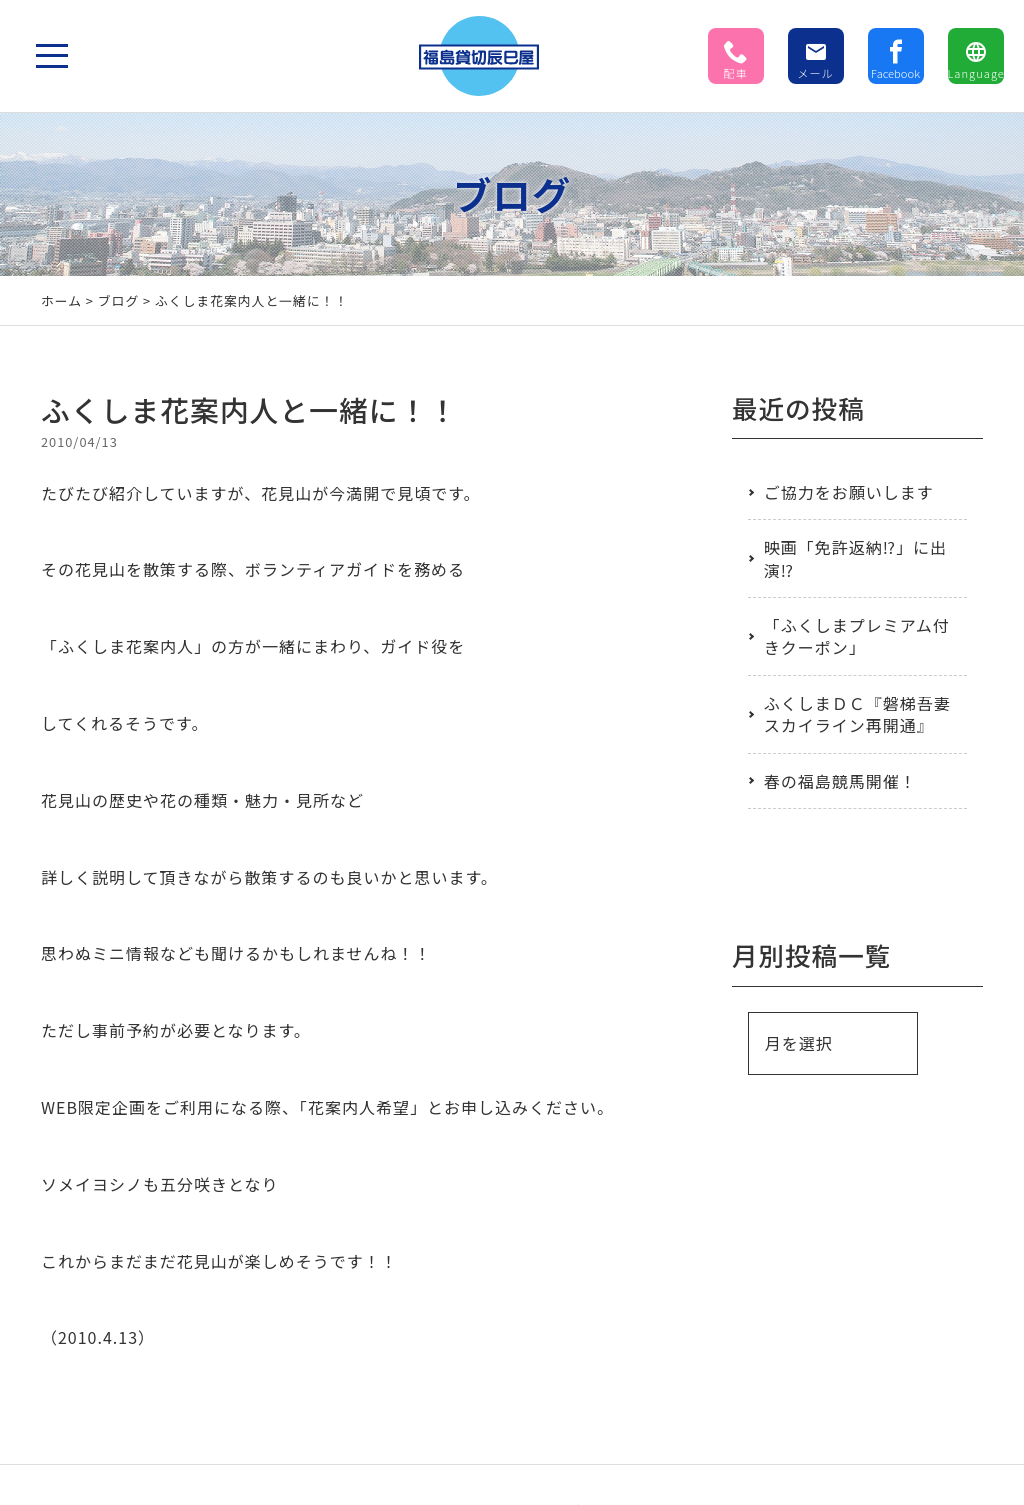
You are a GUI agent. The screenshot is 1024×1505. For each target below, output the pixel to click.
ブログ (118, 300)
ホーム (61, 300)
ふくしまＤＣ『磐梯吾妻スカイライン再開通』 (857, 714)
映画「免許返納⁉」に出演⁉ (855, 558)
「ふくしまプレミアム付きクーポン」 (857, 636)
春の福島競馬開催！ (840, 781)
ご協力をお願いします (849, 492)
